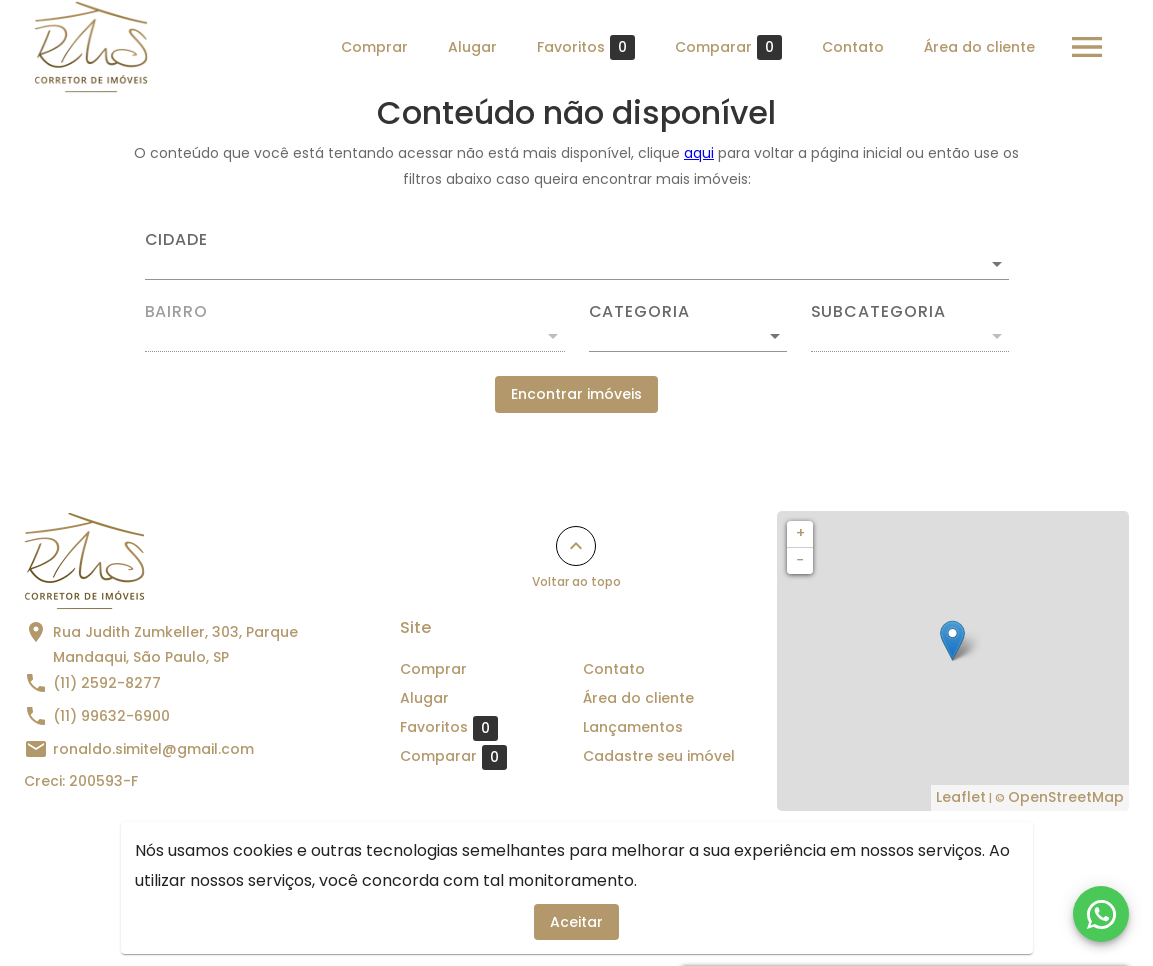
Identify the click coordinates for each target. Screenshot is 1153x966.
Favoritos (586, 47)
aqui (699, 153)
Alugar (472, 47)
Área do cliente (979, 47)
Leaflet (961, 797)
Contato (853, 47)
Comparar (728, 47)
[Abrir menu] (1087, 47)
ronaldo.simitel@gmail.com (153, 749)
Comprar (374, 47)
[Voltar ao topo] (576, 546)
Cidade (177, 240)
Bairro (177, 312)
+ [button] (800, 533)
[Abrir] (997, 264)
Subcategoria (878, 312)
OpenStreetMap (1066, 797)
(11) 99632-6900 (111, 716)
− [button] (800, 560)
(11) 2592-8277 (107, 683)
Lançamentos (633, 727)
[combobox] (577, 256)
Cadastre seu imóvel (659, 756)
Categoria (639, 312)
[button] (688, 336)
